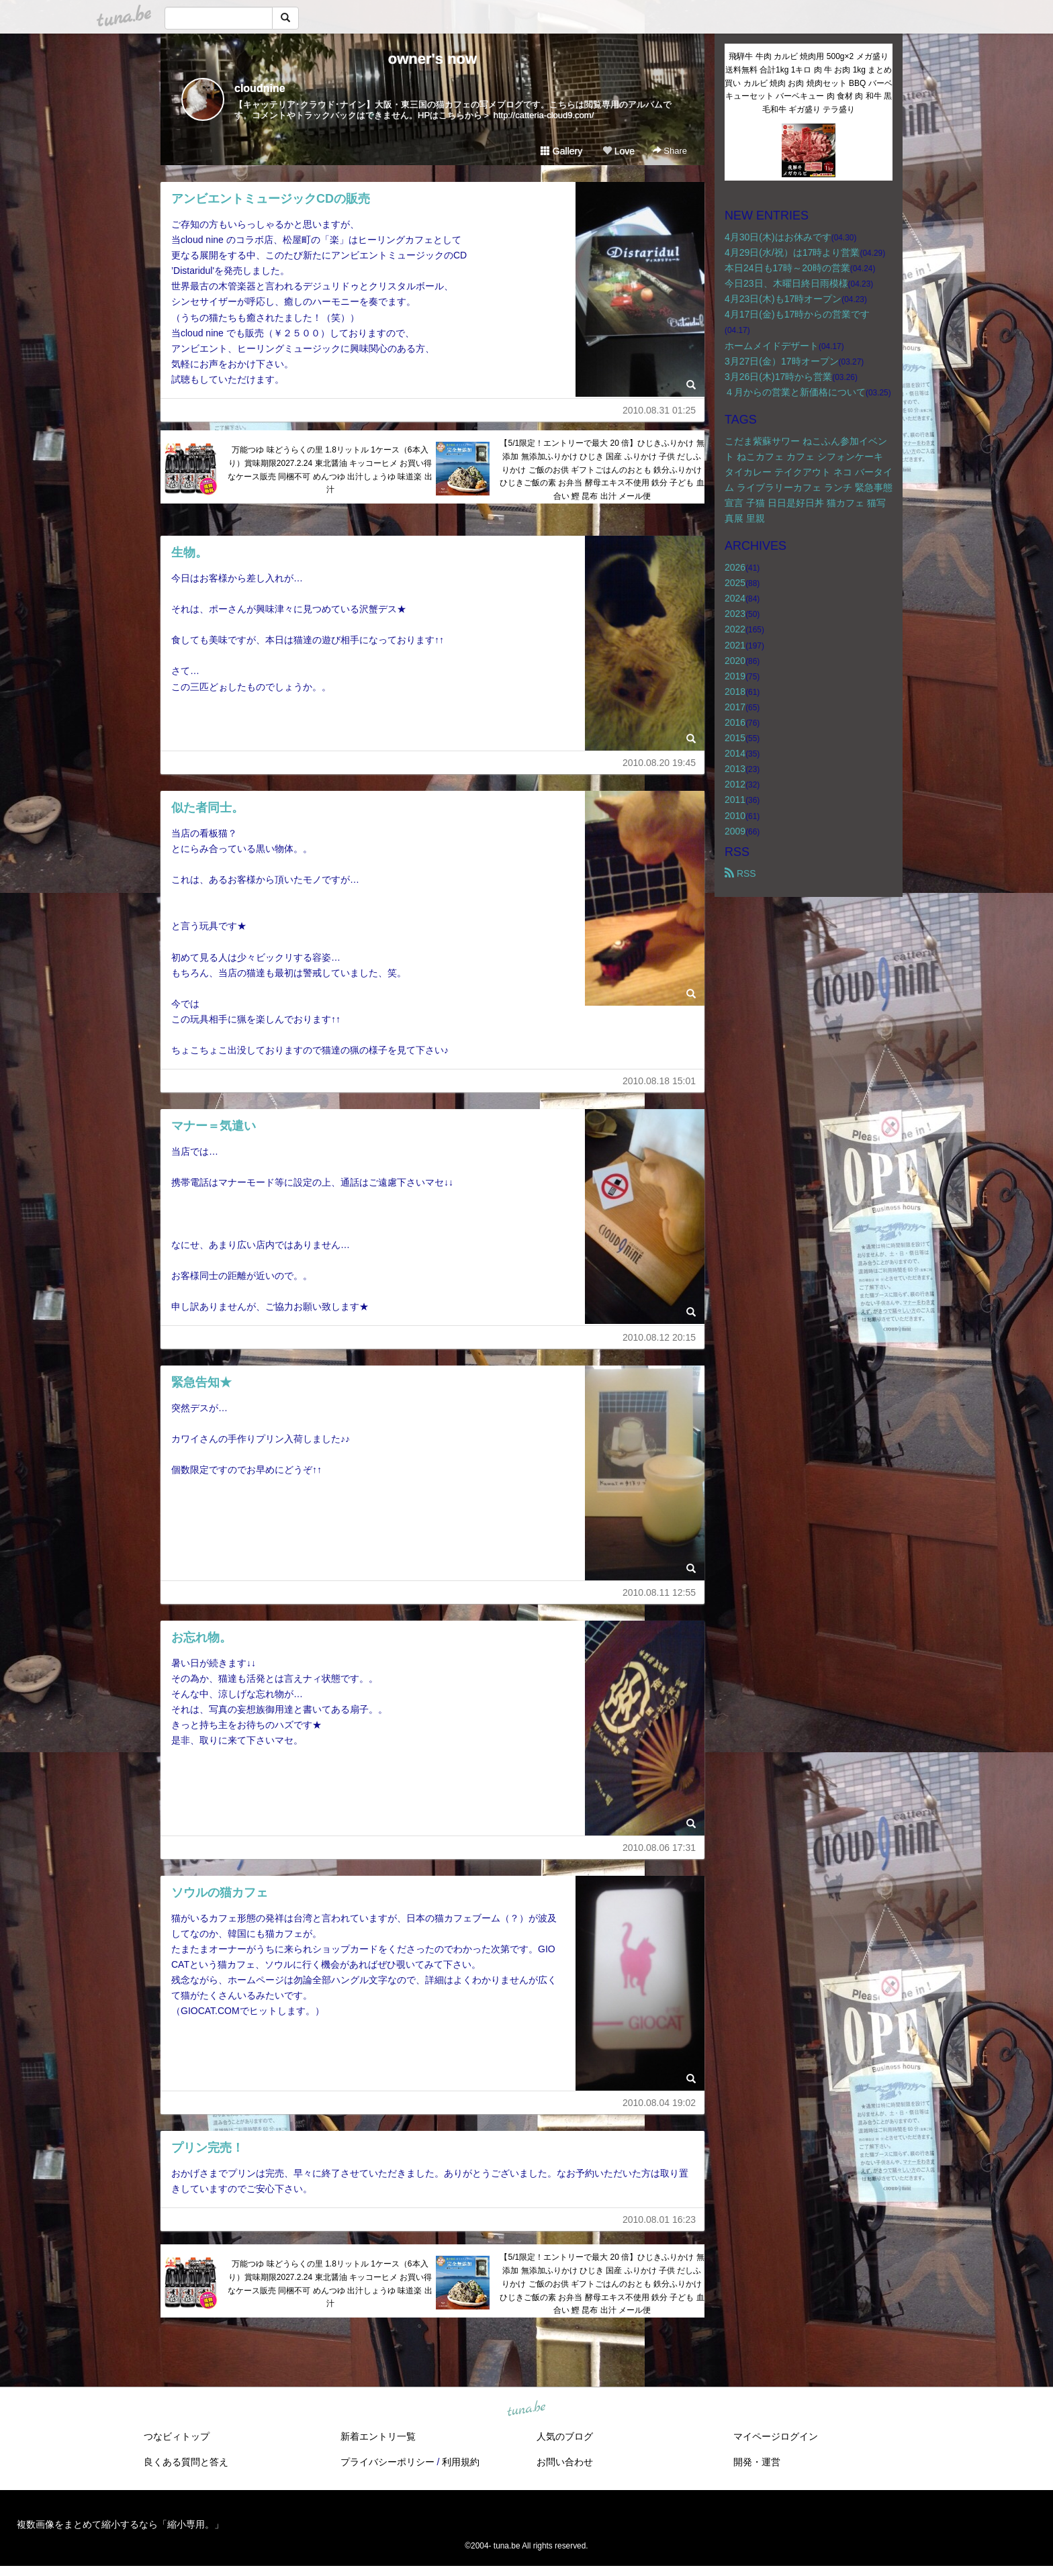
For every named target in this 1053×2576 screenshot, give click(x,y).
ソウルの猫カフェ (219, 1892)
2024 (735, 598)
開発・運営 (756, 2461)
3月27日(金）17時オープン (782, 361)
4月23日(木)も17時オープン (783, 298)
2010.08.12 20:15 (659, 1337)
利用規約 (460, 2461)
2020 (735, 660)
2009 (735, 831)
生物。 (189, 552)
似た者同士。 (207, 807)
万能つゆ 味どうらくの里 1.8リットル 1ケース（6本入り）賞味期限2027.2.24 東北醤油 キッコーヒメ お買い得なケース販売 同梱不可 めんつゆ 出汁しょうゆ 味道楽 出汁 (330, 469)
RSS (740, 873)
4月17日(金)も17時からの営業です (797, 314)
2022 (735, 629)
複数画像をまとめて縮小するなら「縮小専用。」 (120, 2524)
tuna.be (526, 2409)
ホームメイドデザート (772, 345)
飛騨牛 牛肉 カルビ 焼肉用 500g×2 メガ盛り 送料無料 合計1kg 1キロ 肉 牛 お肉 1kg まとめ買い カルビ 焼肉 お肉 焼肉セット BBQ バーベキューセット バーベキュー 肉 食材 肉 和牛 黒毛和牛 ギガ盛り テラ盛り (808, 83)
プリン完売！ (207, 2147)
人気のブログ (565, 2436)
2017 (735, 707)
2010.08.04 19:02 (659, 2102)
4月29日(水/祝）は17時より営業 (792, 252)
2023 (735, 613)
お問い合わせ (565, 2461)
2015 (735, 737)
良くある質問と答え (186, 2461)
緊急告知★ (201, 1382)
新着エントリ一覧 (378, 2436)
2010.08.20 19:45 (659, 762)
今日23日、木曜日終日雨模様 (786, 283)
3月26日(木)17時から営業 (778, 376)
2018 (735, 691)
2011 (735, 799)
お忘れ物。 (201, 1637)
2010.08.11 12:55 (659, 1592)
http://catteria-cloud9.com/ (544, 115)
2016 (735, 722)
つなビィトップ (177, 2436)
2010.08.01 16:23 (659, 2219)
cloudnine (259, 88)
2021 (735, 645)
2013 (735, 768)
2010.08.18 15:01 (659, 1081)
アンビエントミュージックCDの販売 (270, 198)
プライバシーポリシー (387, 2461)
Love (618, 151)
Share (670, 151)
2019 (735, 676)
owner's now (432, 58)
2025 (735, 582)
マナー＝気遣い (213, 1126)
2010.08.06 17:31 (659, 1847)
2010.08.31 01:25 (659, 410)
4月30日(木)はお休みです (778, 237)
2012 (735, 784)
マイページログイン (775, 2436)
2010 (735, 815)
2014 (735, 753)
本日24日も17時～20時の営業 (787, 268)
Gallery (561, 151)
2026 (735, 567)
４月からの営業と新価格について (795, 392)
